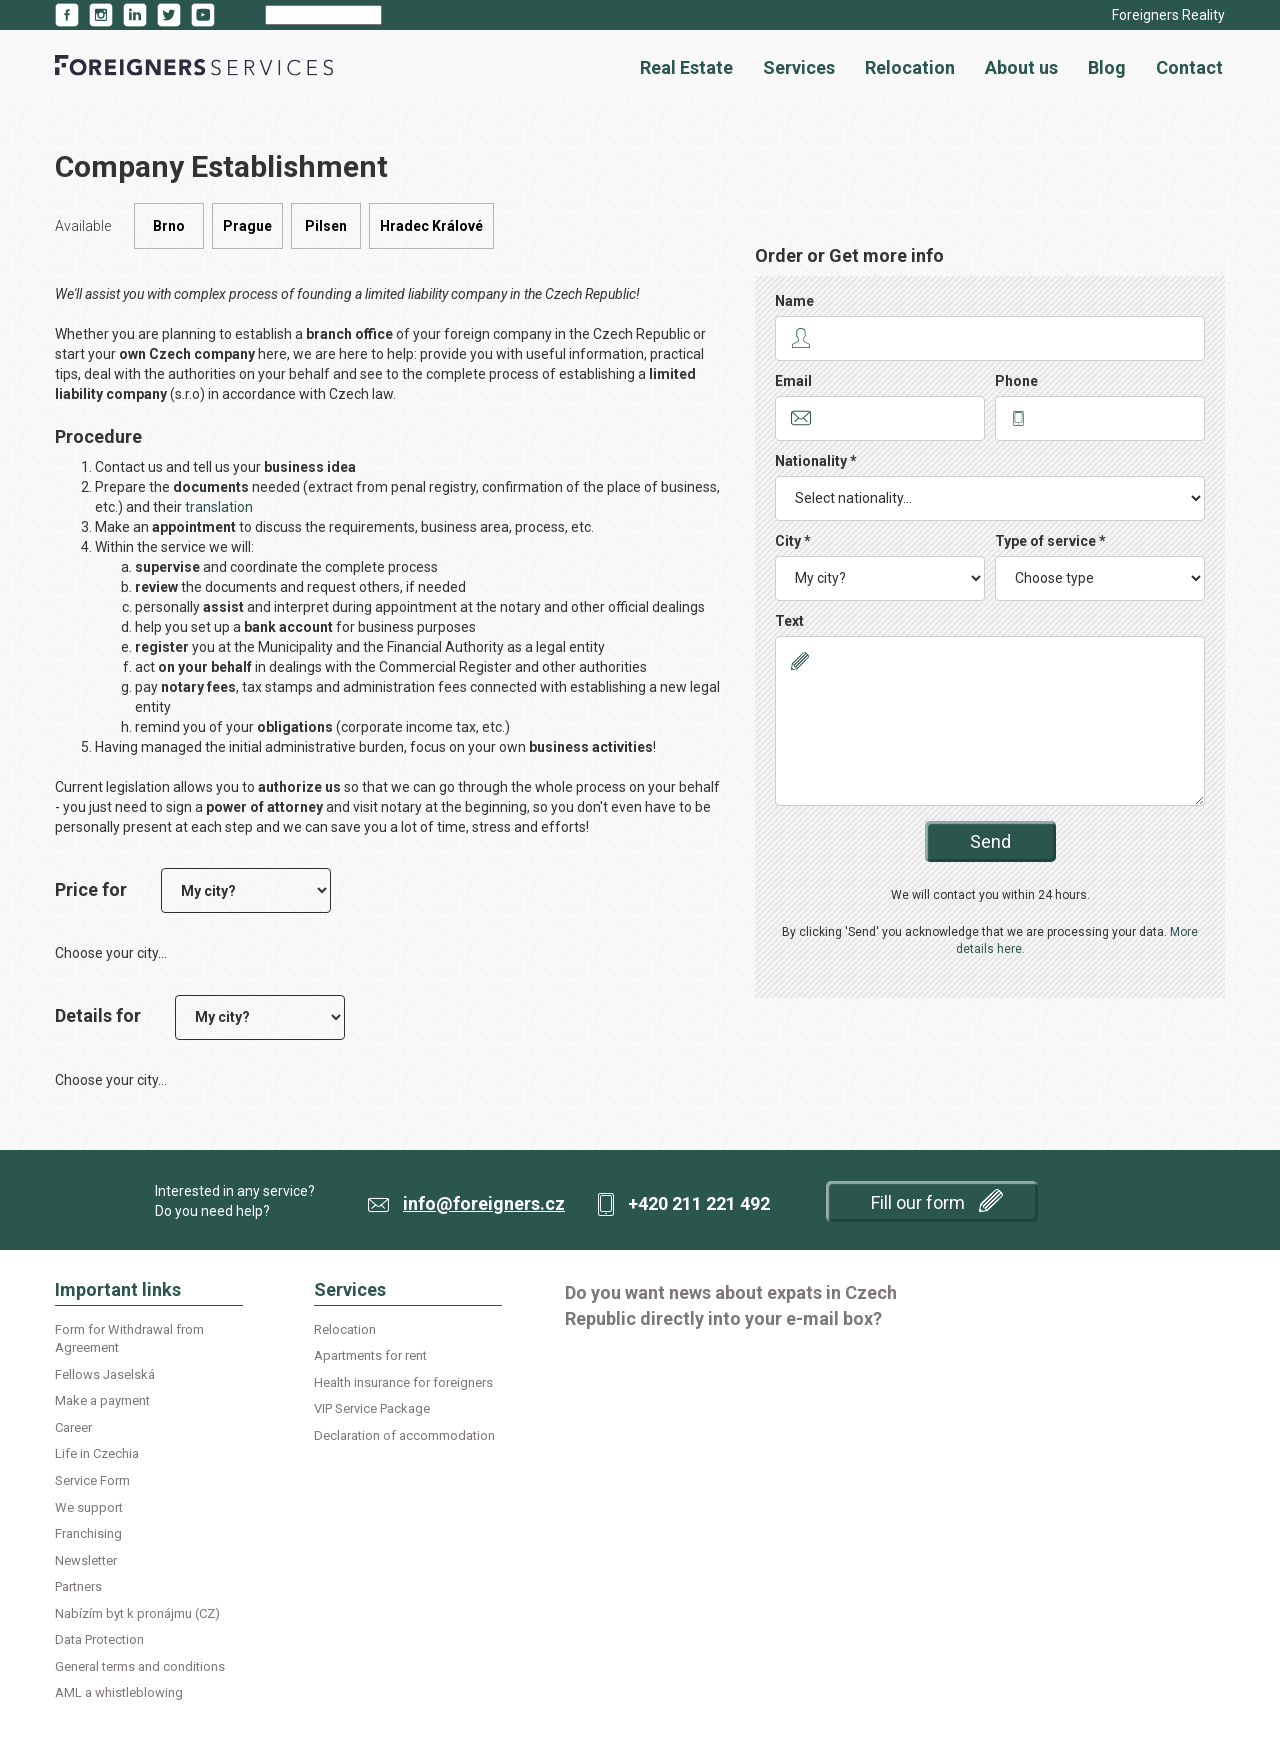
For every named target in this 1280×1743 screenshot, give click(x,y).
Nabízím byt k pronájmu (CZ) (137, 1613)
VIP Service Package (372, 1408)
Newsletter (86, 1560)
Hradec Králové (431, 226)
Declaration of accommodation (404, 1435)
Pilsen (326, 226)
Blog (1107, 67)
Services (799, 67)
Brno (169, 226)
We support (89, 1507)
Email (793, 381)
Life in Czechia (97, 1453)
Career (73, 1427)
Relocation (910, 67)
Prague (247, 226)
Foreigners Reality (1168, 15)
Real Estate (686, 67)
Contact (1189, 67)
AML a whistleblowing (119, 1692)
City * (793, 541)
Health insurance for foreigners (403, 1382)
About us (1021, 67)
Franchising (88, 1533)
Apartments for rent (370, 1355)
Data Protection (99, 1639)
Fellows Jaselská (105, 1374)
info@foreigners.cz (484, 1203)
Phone (1016, 381)
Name (794, 301)
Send (990, 841)
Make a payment (102, 1400)
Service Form (92, 1480)
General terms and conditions (140, 1666)
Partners (78, 1586)
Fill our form (937, 1200)
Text (789, 621)
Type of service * (1050, 541)
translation (219, 507)
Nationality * (816, 461)
